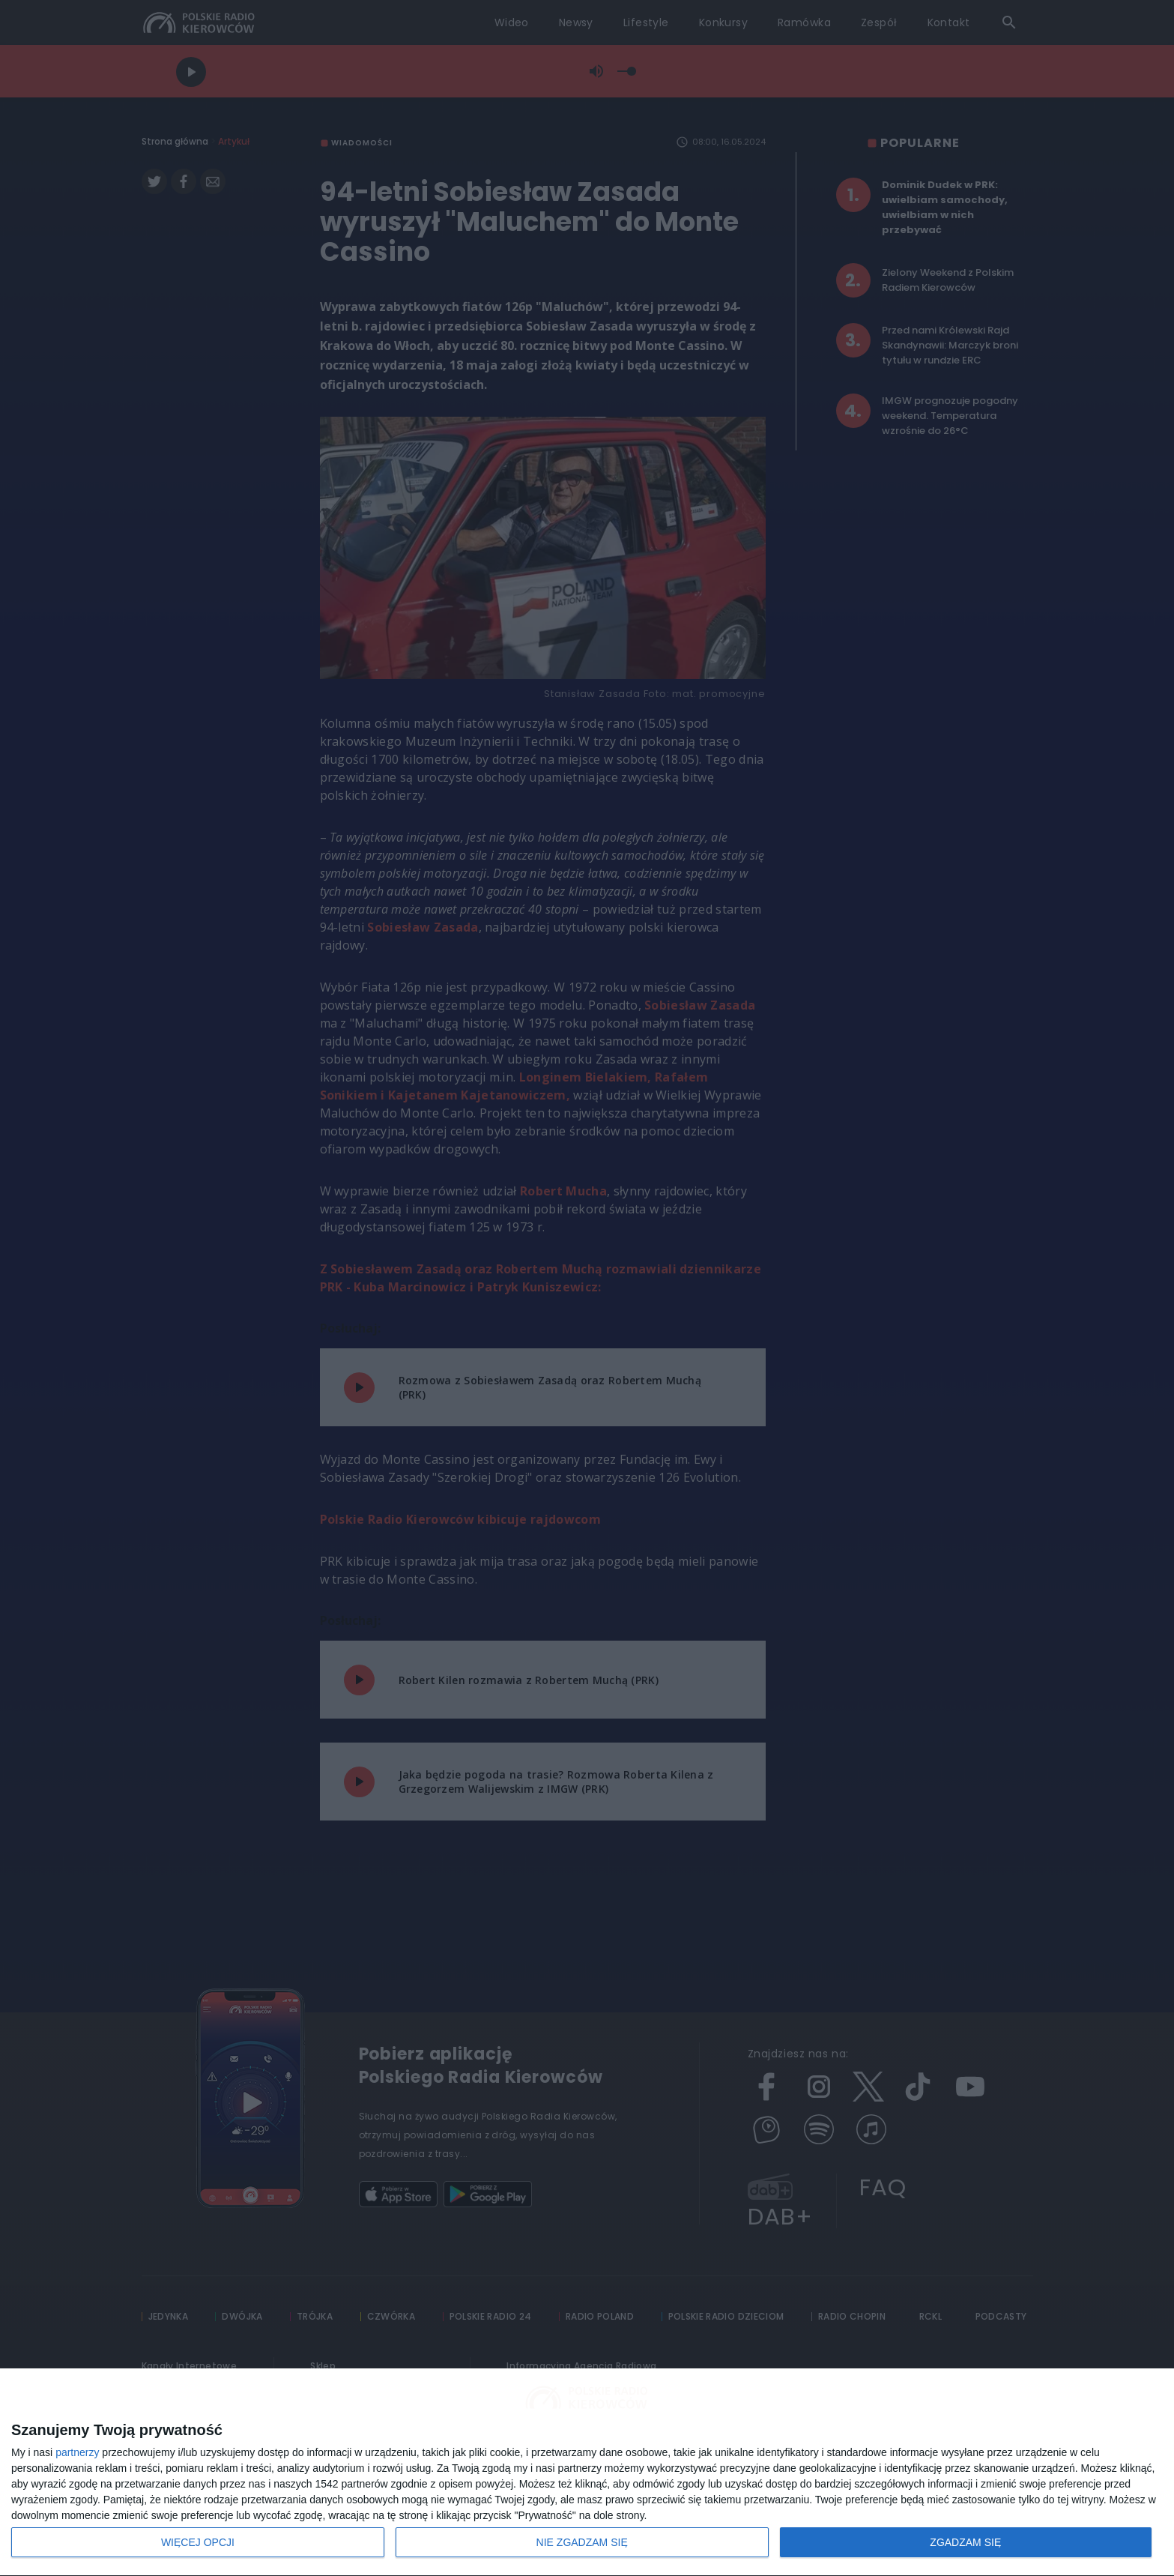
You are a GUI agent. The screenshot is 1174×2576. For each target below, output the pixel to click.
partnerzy (77, 2452)
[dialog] (587, 2472)
